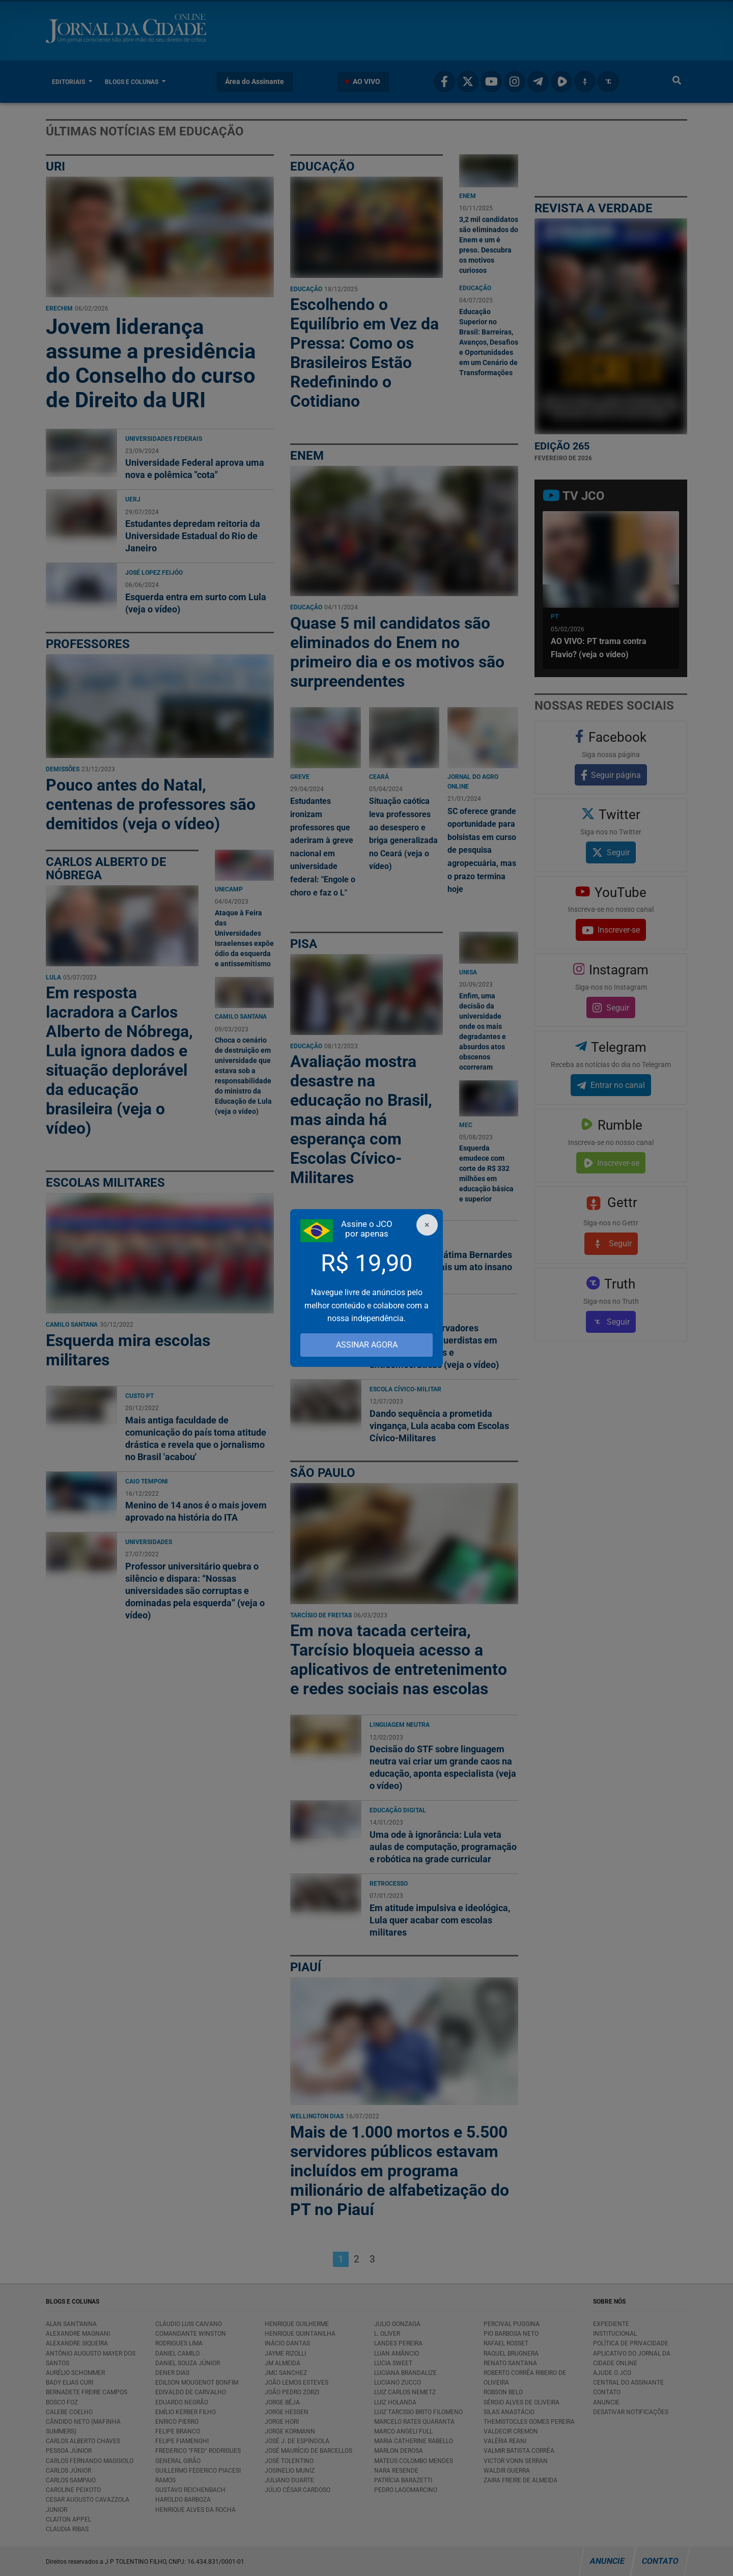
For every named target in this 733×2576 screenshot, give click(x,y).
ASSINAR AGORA (367, 1345)
